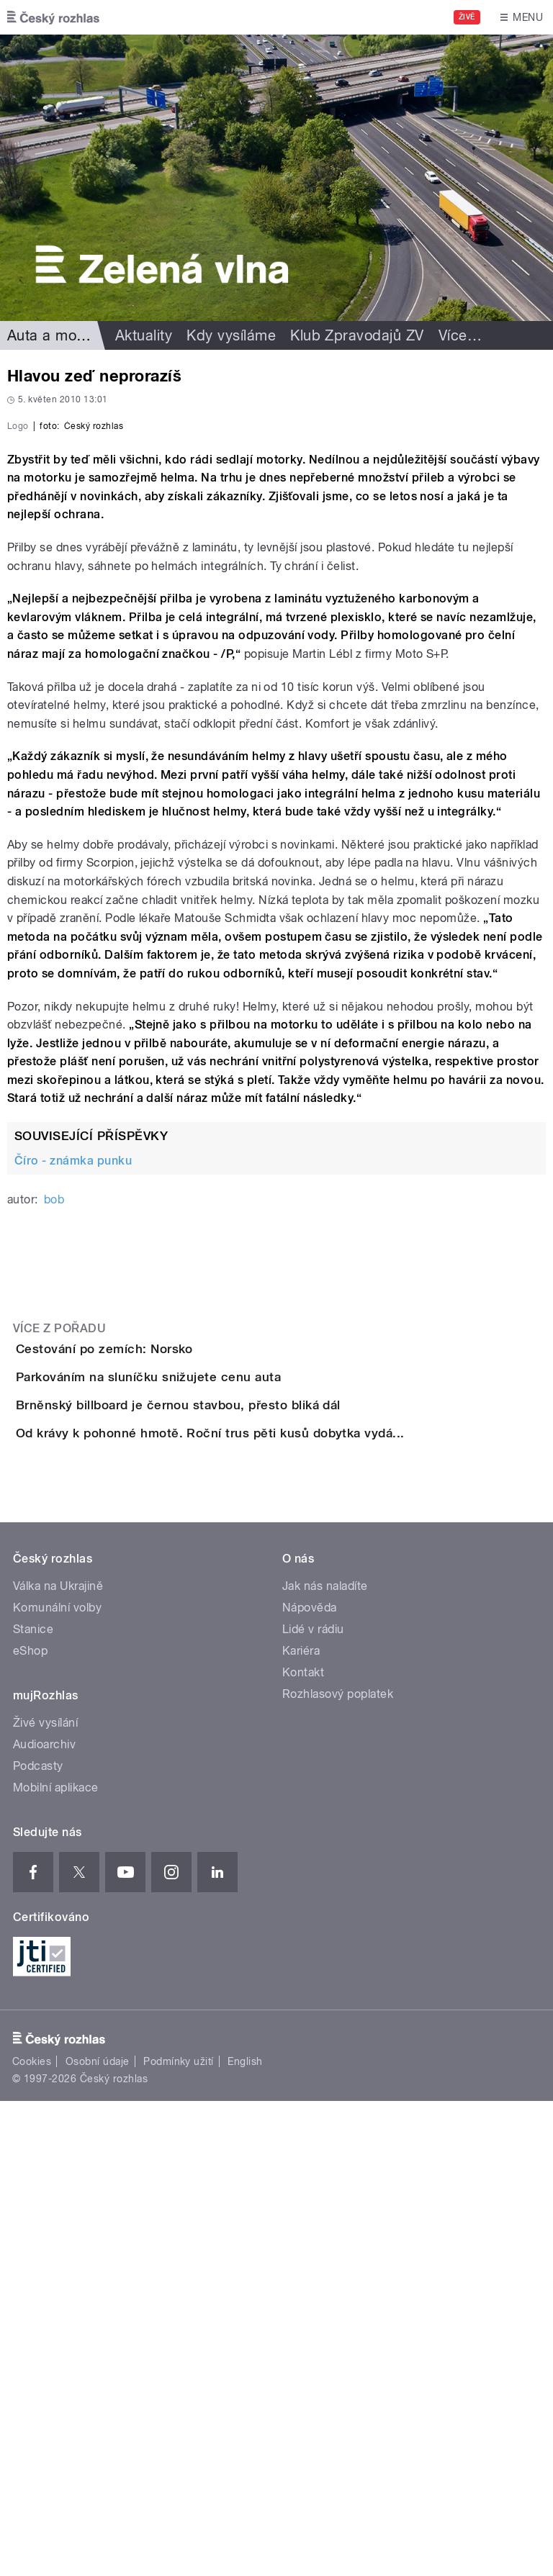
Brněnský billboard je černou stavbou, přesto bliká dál (235, 1798)
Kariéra (301, 2126)
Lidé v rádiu (313, 2104)
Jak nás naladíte (325, 2061)
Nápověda (309, 2082)
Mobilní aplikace (56, 2262)
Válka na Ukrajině (58, 2061)
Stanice (33, 2104)
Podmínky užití (178, 2536)
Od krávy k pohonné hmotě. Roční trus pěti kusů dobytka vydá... (267, 1867)
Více (460, 335)
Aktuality (143, 335)
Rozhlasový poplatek (337, 2169)
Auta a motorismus (70, 335)
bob (54, 1510)
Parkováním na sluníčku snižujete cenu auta (205, 1729)
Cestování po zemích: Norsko (162, 1660)
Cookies (31, 2536)
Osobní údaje (98, 2536)
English (245, 2536)
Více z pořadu (59, 1639)
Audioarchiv (44, 2219)
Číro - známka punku (73, 1471)
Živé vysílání (45, 2198)
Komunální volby (57, 2082)
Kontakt (303, 2147)
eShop (30, 2126)
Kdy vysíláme (231, 335)
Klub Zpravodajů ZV (357, 335)
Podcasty (38, 2241)
